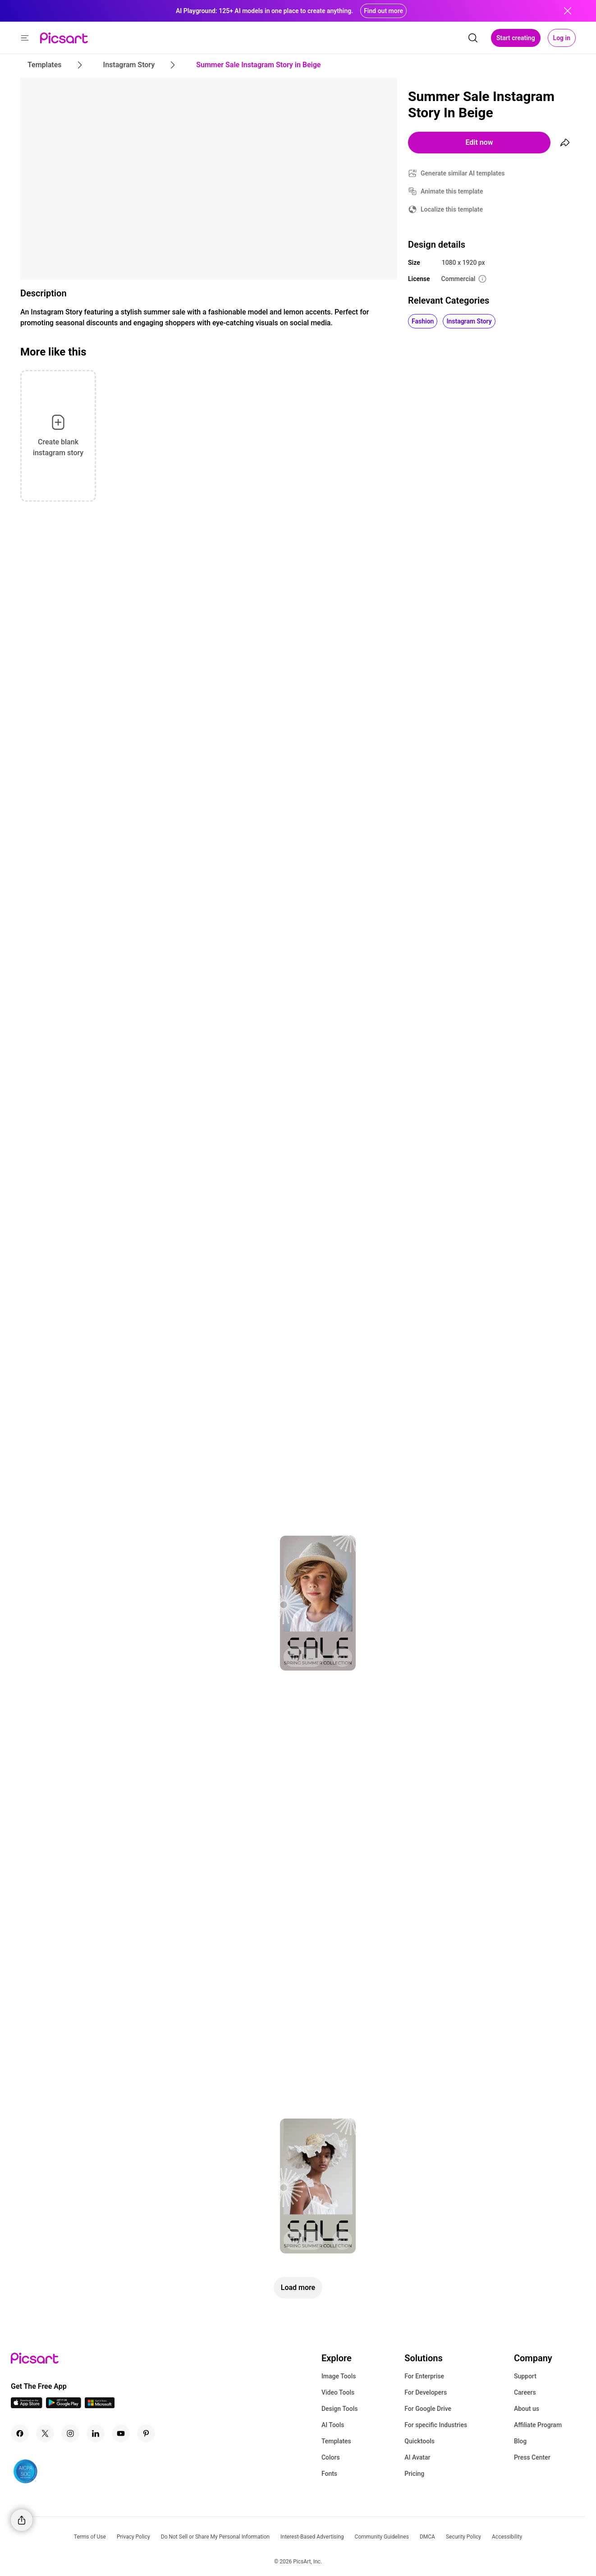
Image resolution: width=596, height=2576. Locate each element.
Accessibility (507, 2537)
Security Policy (463, 2537)
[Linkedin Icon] (96, 2433)
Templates (336, 2441)
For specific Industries (435, 2424)
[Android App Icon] (63, 2405)
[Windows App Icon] (100, 2405)
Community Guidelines (382, 2537)
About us (526, 2408)
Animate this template (452, 191)
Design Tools (339, 2408)
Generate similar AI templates (463, 173)
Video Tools (337, 2392)
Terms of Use (90, 2537)
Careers (525, 2392)
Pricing (414, 2473)
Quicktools (419, 2441)
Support (525, 2376)
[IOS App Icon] (26, 2405)
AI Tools (332, 2424)
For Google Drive (427, 2408)
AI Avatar (417, 2457)
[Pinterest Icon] (146, 2433)
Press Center (532, 2457)
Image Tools (338, 2376)
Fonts (329, 2473)
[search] (473, 38)
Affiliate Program (538, 2424)
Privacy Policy (133, 2537)
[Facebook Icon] (20, 2433)
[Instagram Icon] (70, 2433)
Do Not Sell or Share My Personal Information (215, 2537)
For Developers (425, 2392)
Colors (330, 2457)
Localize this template (452, 209)
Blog (520, 2441)
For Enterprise (424, 2376)
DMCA (427, 2537)
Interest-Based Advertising (312, 2537)
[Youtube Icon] (121, 2433)
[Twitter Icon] (45, 2433)
